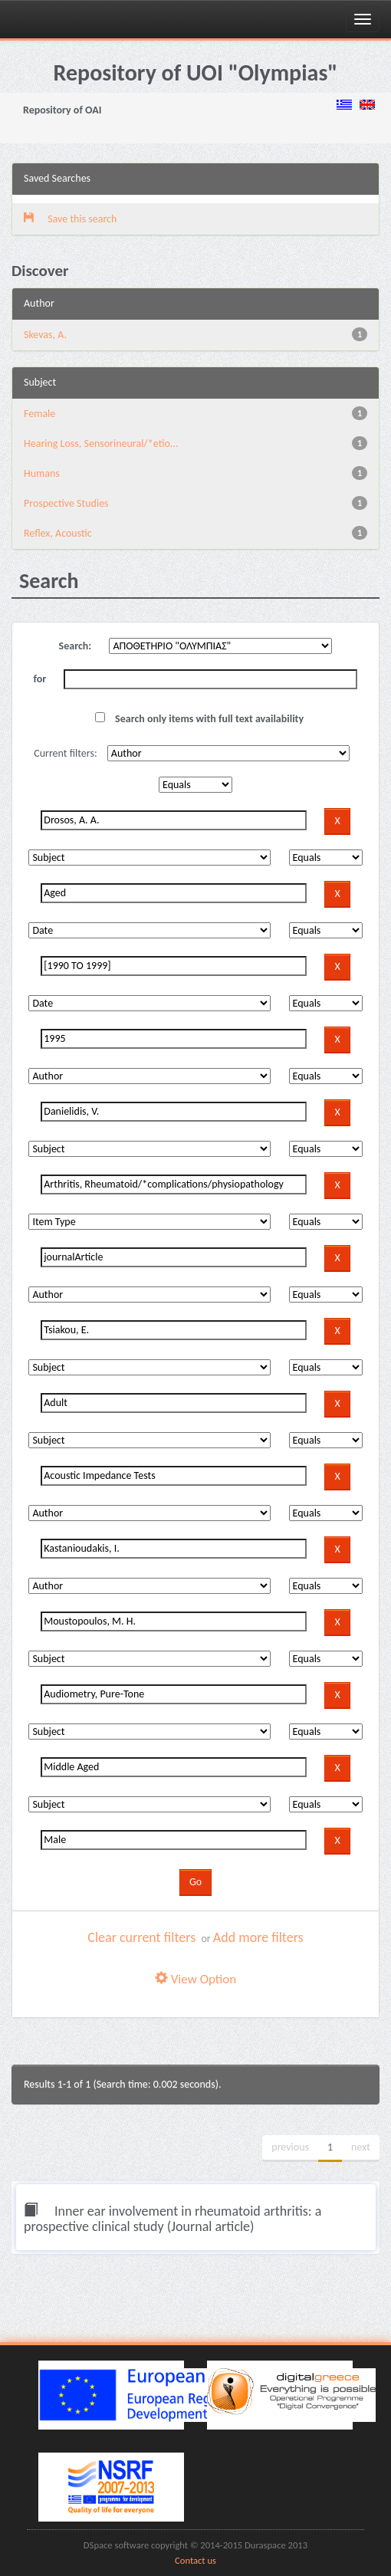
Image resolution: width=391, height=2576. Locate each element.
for (40, 678)
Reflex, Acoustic (58, 533)
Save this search (70, 218)
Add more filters (258, 1937)
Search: (75, 645)
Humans (42, 473)
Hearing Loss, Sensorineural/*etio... (101, 443)
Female (39, 413)
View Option (195, 1979)
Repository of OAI (62, 110)
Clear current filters (141, 1937)
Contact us (195, 2560)
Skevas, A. (45, 334)
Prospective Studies (66, 503)
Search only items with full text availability (199, 718)
